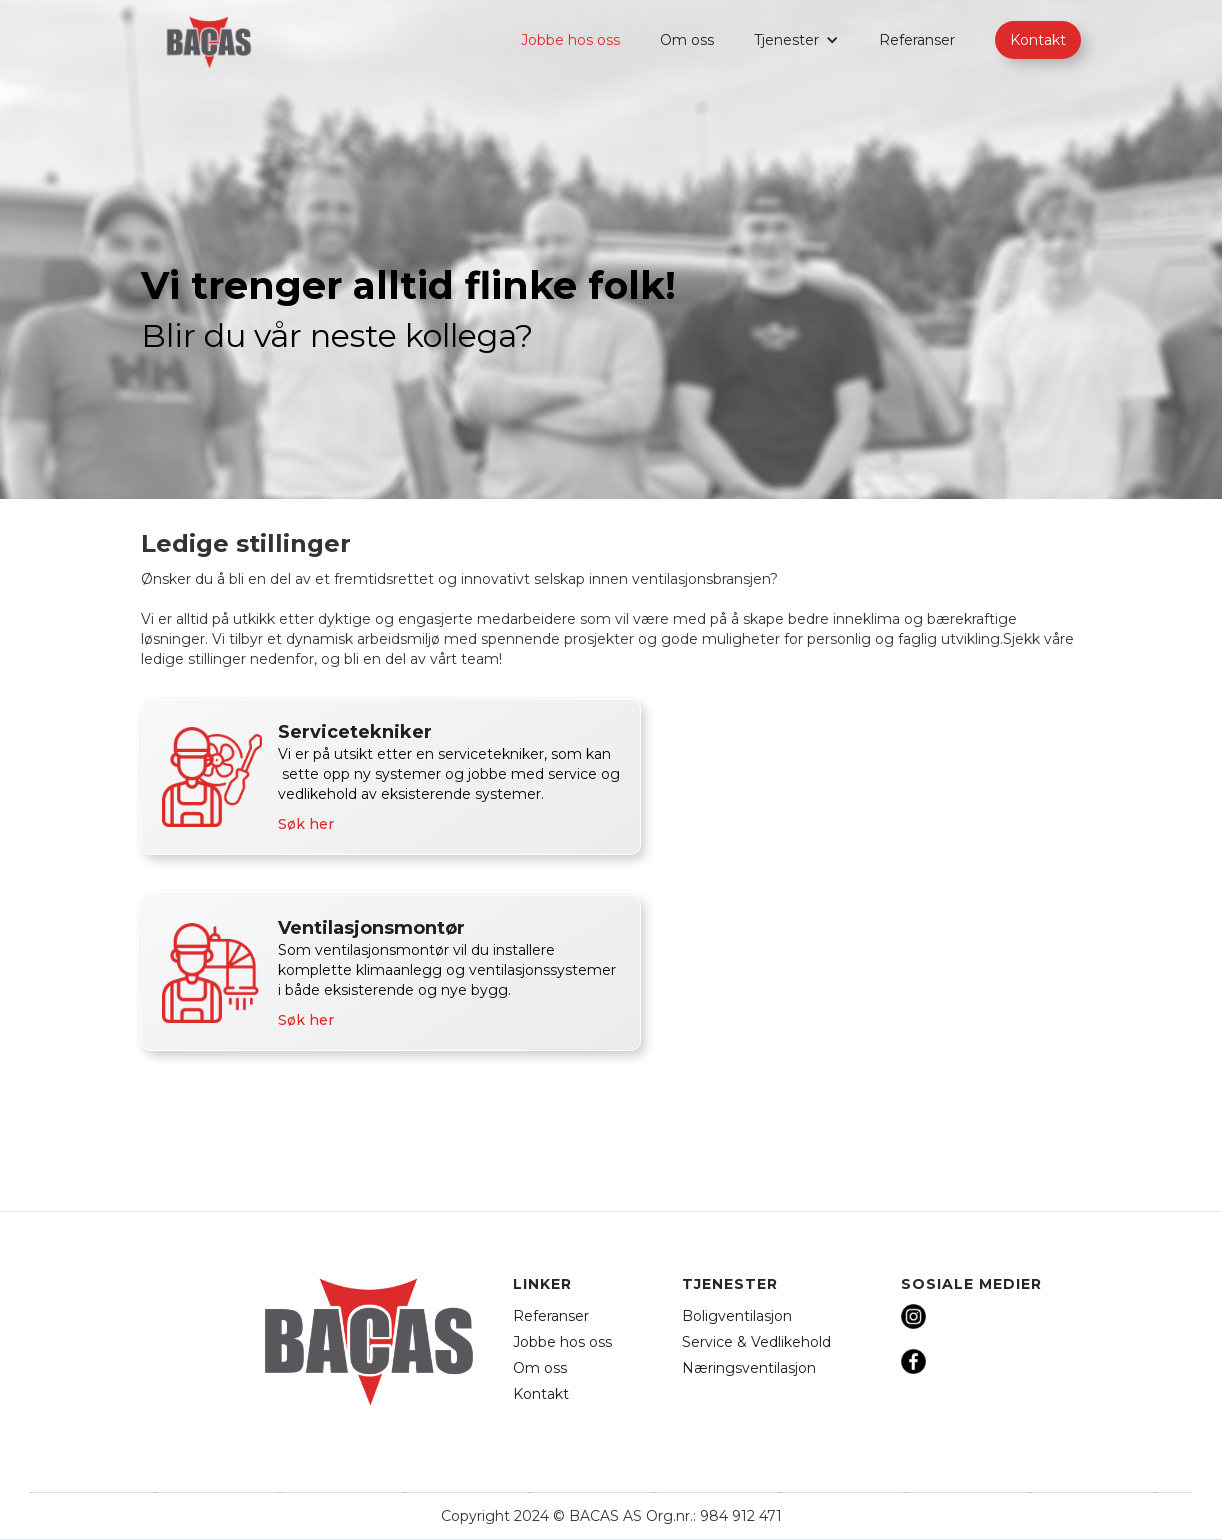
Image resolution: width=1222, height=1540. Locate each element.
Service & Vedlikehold (756, 1342)
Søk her (306, 824)
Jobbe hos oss (570, 40)
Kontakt (1038, 40)
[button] (796, 40)
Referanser (917, 40)
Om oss (687, 40)
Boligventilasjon (737, 1316)
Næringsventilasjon (749, 1368)
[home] (209, 42)
